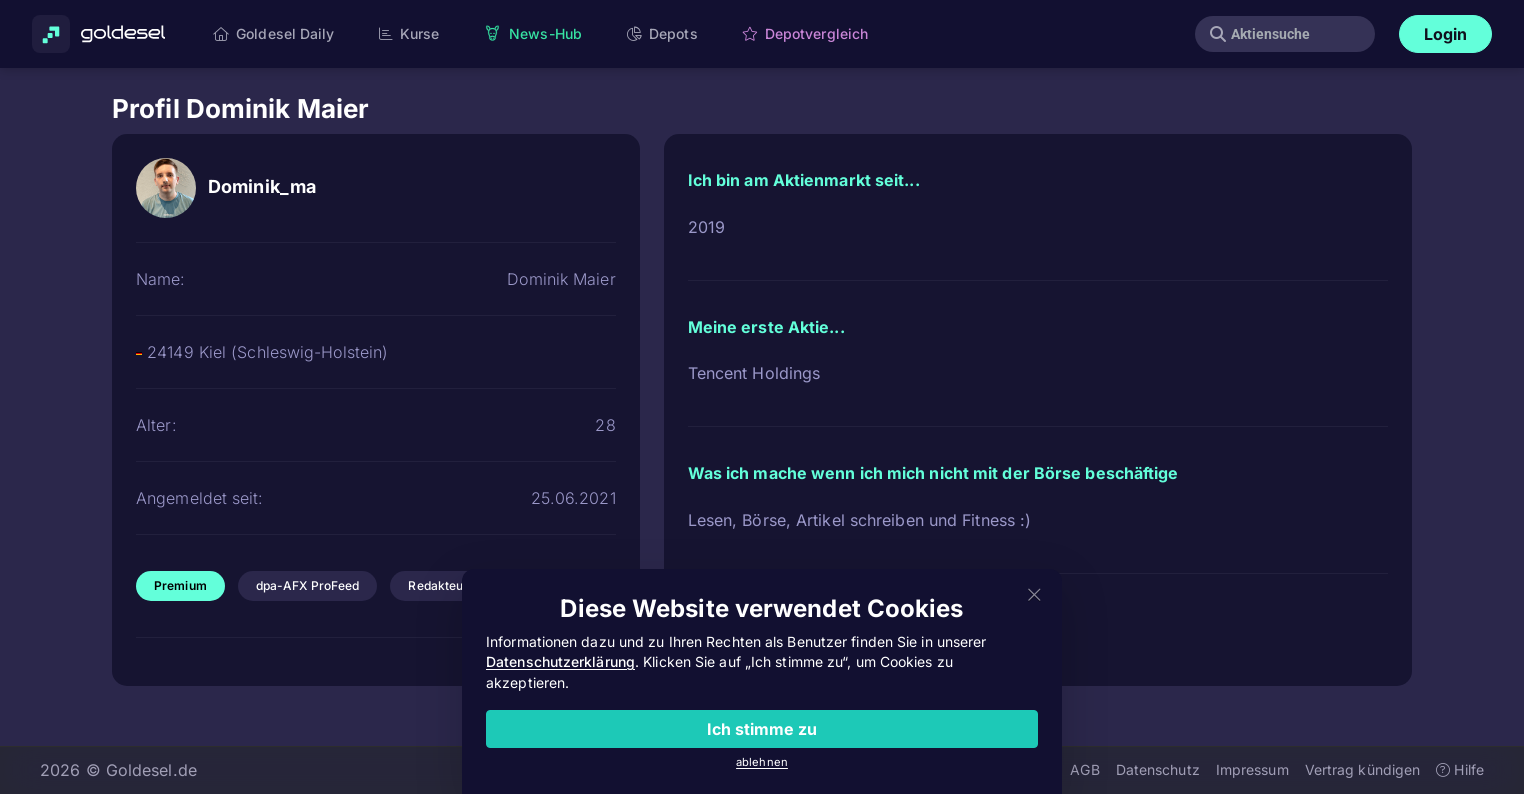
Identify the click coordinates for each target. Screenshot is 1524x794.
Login (1446, 34)
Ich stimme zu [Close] (762, 729)
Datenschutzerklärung (560, 661)
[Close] (1034, 595)
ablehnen (762, 762)
